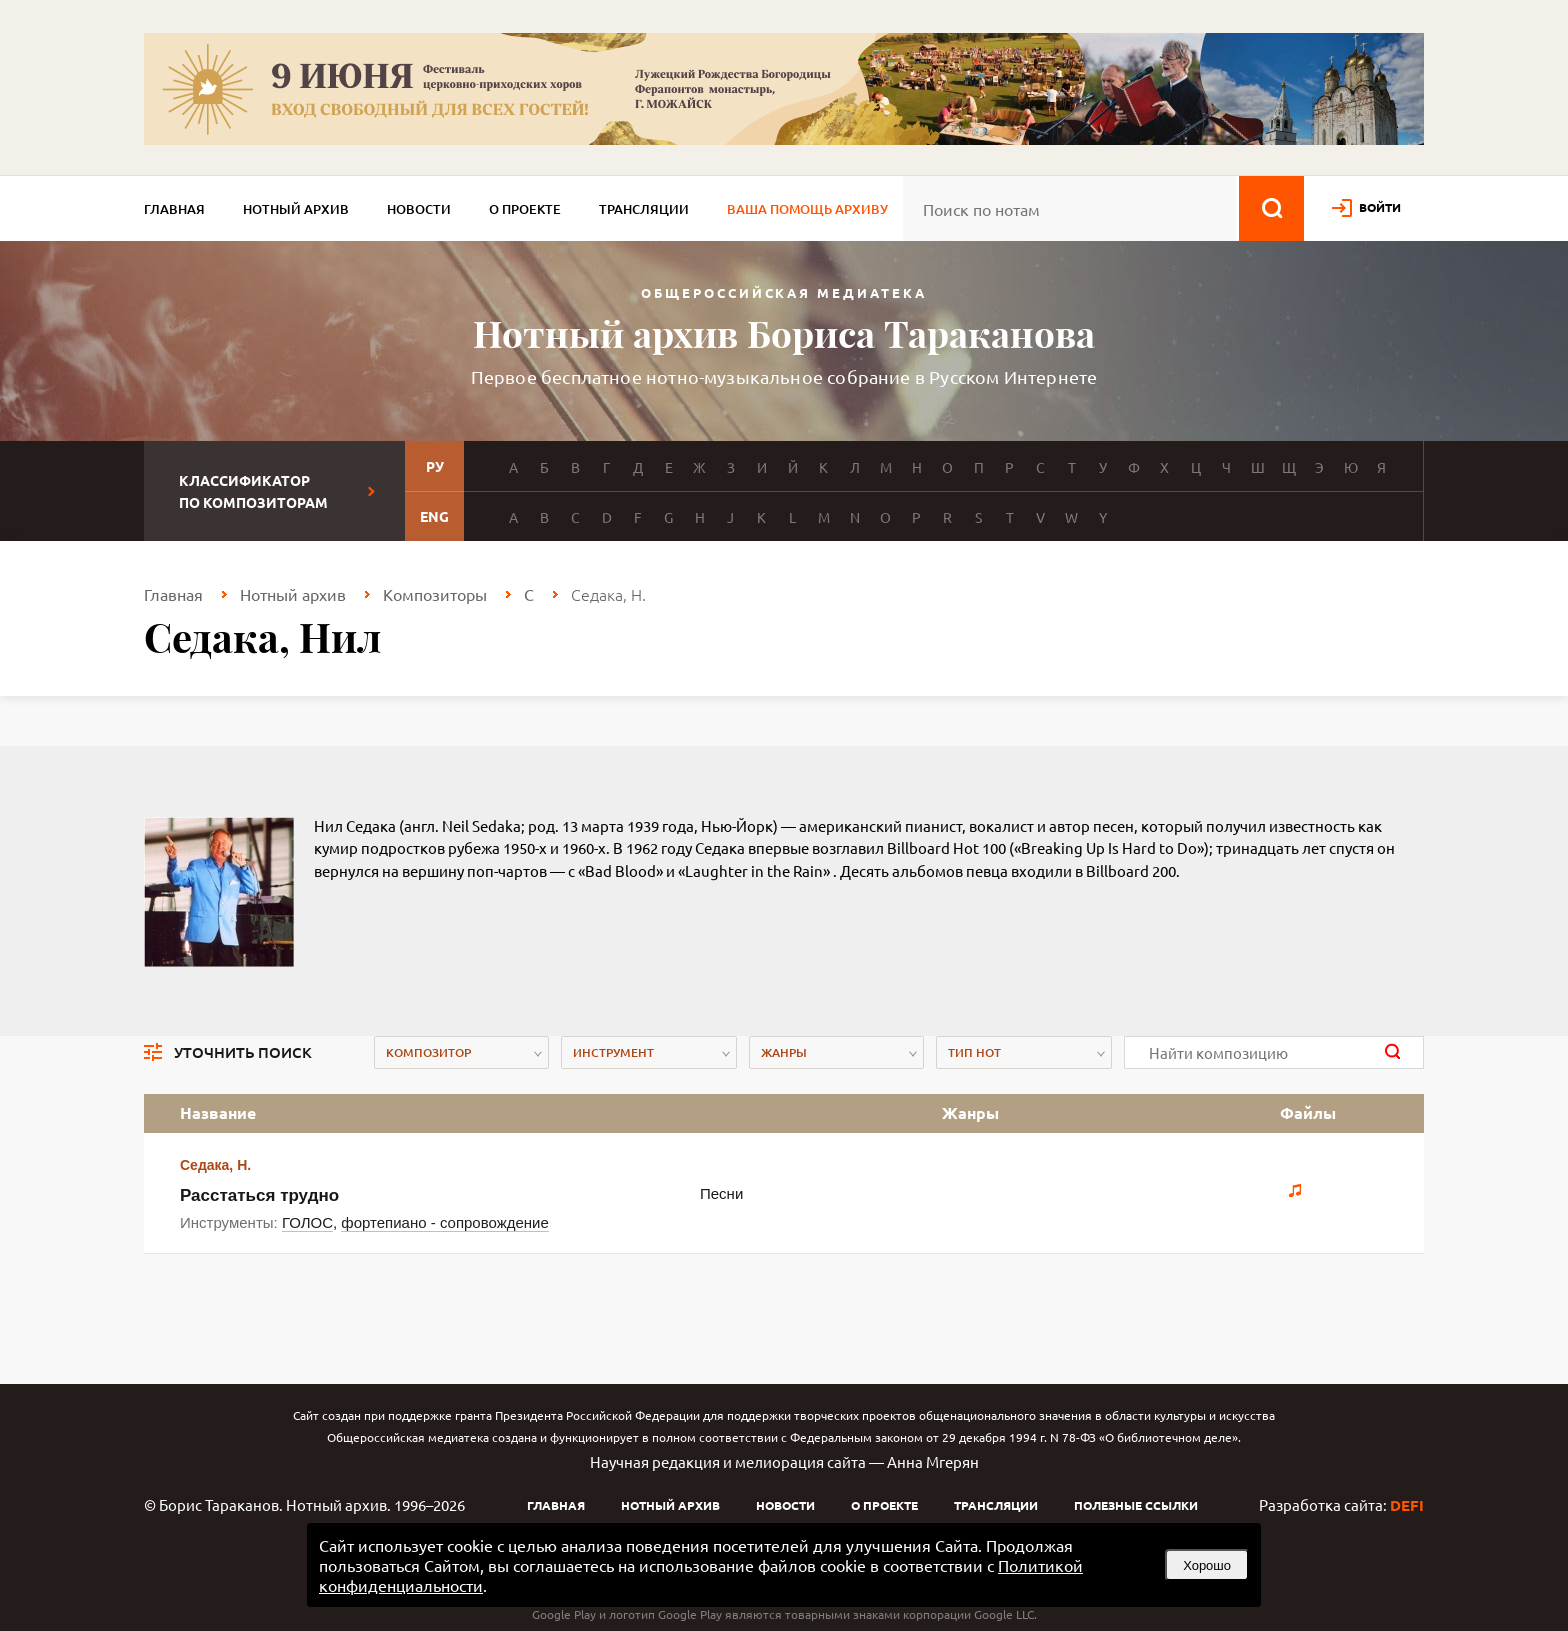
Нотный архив (296, 209)
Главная (174, 209)
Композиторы (435, 594)
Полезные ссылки (1136, 1505)
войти (1380, 207)
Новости (419, 209)
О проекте (525, 209)
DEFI (1407, 1505)
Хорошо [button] (1207, 1565)
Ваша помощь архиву (807, 209)
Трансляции (644, 209)
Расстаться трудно (259, 1195)
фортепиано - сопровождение (444, 1222)
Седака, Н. (215, 1165)
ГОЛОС (307, 1222)
